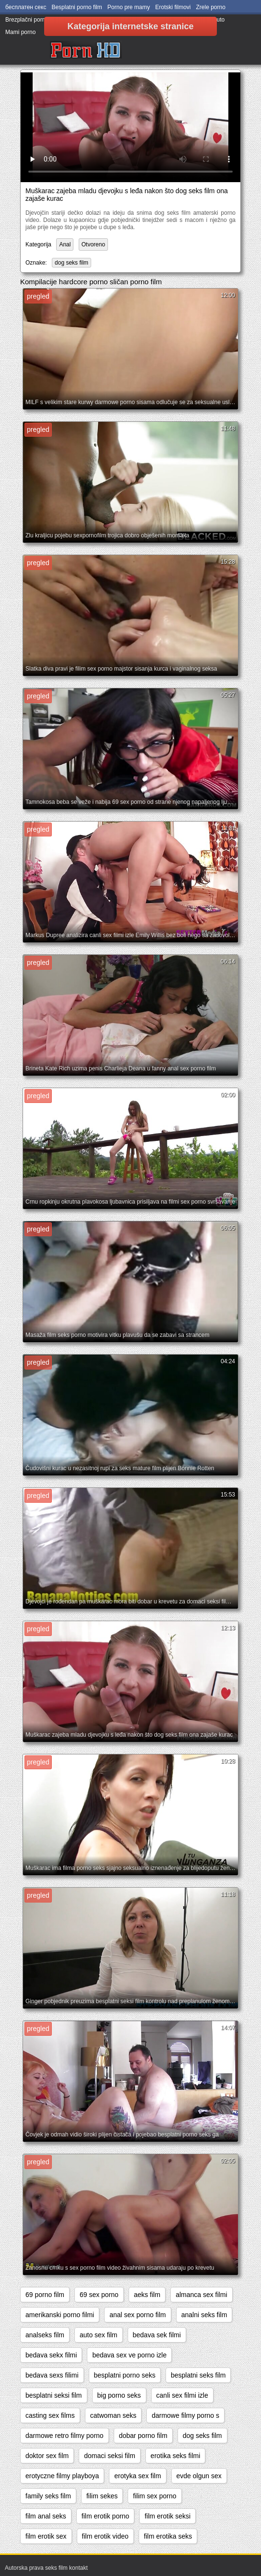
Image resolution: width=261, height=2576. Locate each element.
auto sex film (99, 2335)
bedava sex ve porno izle (129, 2355)
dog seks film (71, 262)
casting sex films (50, 2415)
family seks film (48, 2496)
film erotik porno (106, 2516)
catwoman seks (113, 2415)
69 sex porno (99, 2294)
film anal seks (45, 2516)
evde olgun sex (199, 2476)
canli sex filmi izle (182, 2395)
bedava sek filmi (157, 2335)
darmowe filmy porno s (185, 2415)
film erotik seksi (167, 2516)
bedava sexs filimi (52, 2375)
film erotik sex (46, 2536)
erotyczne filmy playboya (62, 2476)
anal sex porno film (137, 2315)
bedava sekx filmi (51, 2355)
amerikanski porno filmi (59, 2315)
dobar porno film (143, 2435)
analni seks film (204, 2315)
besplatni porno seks (124, 2375)
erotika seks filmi (175, 2456)
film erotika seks (168, 2536)
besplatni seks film (198, 2375)
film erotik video (105, 2536)
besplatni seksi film (53, 2395)
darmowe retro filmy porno (64, 2435)
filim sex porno (154, 2496)
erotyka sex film (137, 2476)
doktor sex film (47, 2456)
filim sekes (102, 2496)
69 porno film (44, 2294)
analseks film (44, 2335)
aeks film (147, 2294)
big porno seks (119, 2395)
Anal (65, 244)
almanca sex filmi (201, 2294)
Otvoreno (93, 244)
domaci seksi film (109, 2456)
